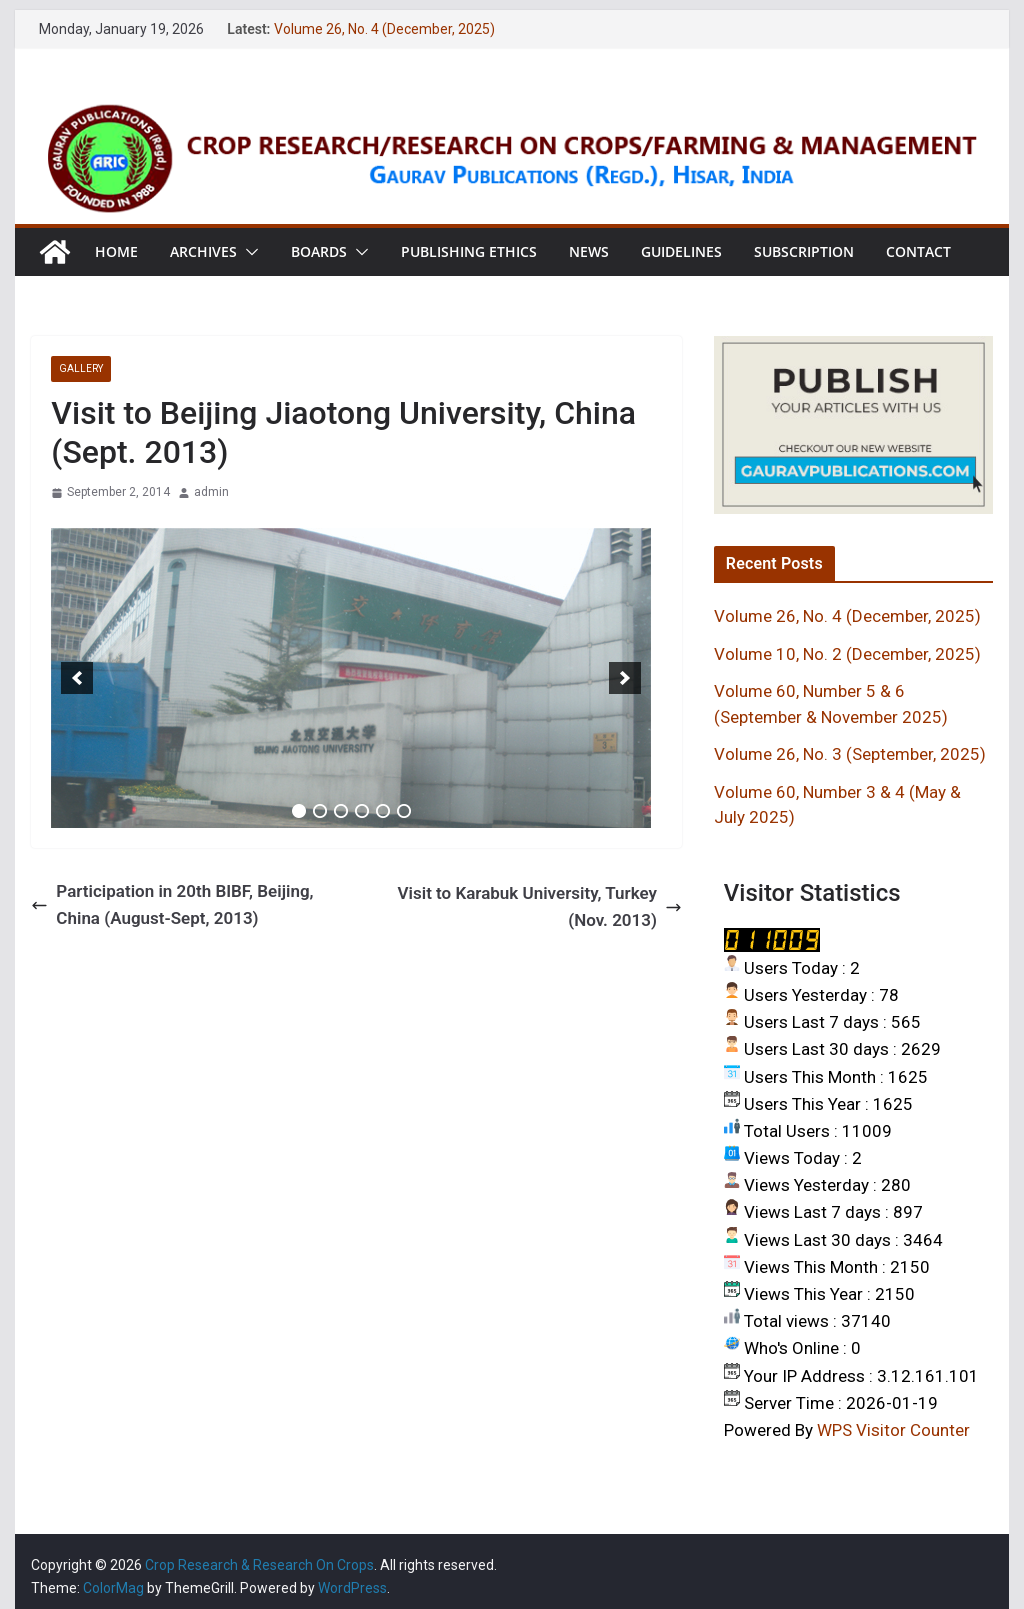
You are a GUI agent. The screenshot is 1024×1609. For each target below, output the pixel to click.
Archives (203, 251)
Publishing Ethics (469, 251)
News (589, 251)
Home (116, 251)
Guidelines (681, 251)
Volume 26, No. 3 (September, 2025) (850, 754)
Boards (319, 251)
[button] (248, 252)
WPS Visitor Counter (893, 1430)
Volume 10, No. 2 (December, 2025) (847, 654)
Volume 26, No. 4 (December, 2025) (384, 29)
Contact (918, 251)
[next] (625, 678)
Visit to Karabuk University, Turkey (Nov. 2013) (540, 906)
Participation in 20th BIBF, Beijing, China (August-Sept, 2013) (172, 904)
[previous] (77, 678)
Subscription (804, 251)
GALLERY (81, 368)
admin (211, 492)
